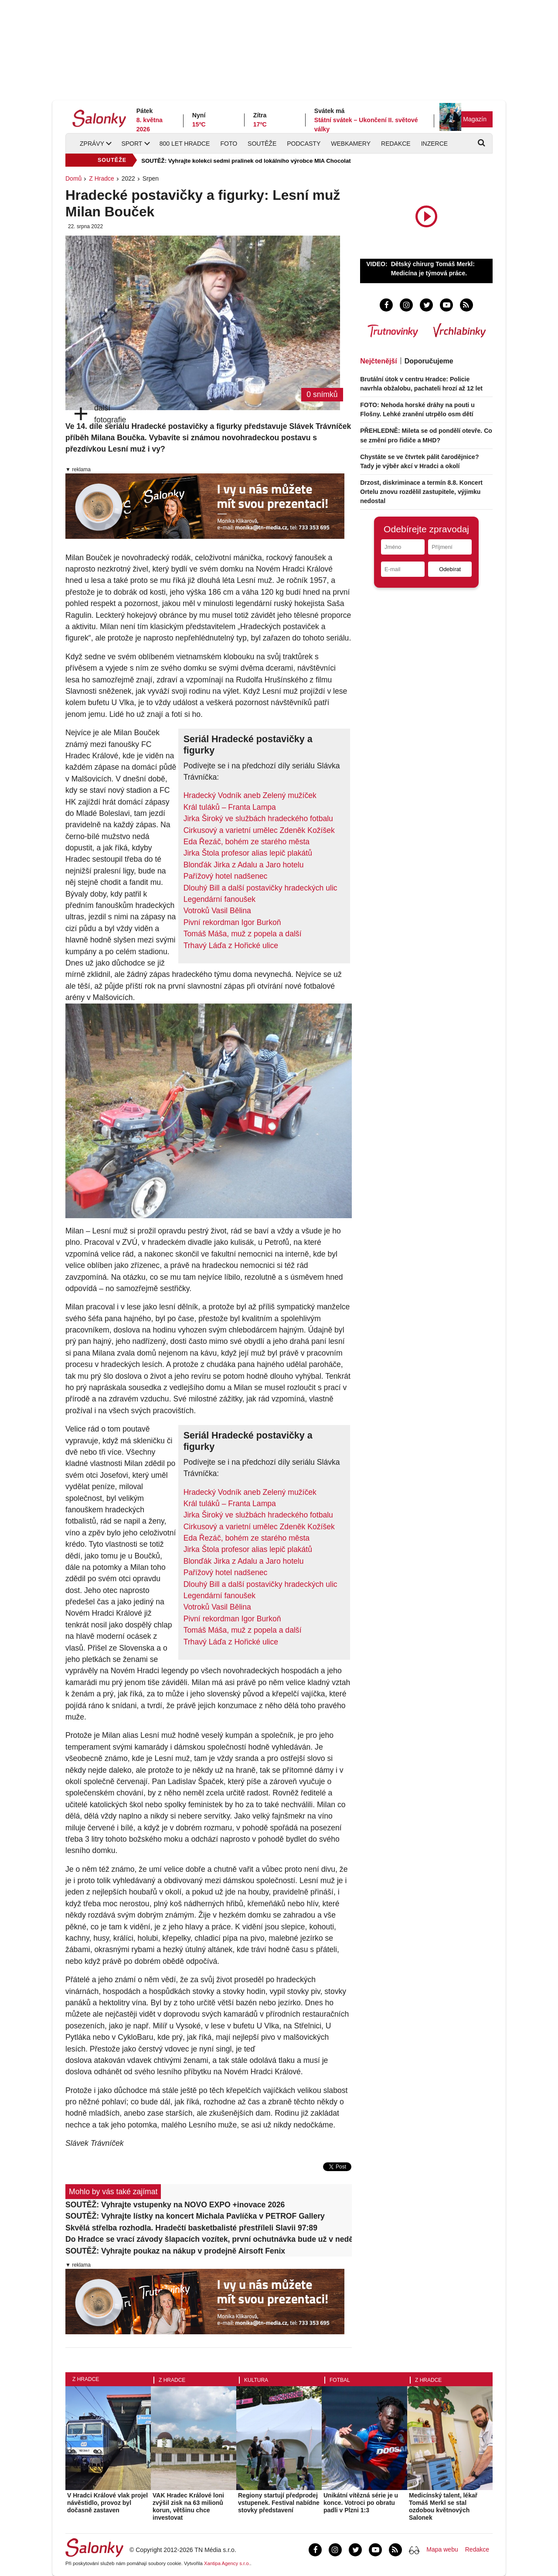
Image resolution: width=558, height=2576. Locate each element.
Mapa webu (442, 2549)
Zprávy (92, 143)
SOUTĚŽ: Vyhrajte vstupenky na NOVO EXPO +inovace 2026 (175, 2204)
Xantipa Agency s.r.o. (227, 2563)
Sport (131, 143)
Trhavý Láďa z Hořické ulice (231, 945)
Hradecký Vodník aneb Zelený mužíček (250, 795)
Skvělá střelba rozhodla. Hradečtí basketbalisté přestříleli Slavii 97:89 (191, 2227)
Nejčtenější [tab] (378, 361)
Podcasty (303, 143)
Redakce (396, 143)
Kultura (256, 2380)
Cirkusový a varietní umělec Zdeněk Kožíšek (259, 830)
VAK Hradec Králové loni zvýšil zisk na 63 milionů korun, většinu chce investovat (188, 2506)
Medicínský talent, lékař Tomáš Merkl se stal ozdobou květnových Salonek (443, 2506)
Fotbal (340, 2380)
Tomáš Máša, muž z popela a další (243, 933)
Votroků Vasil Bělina (217, 910)
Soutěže (262, 143)
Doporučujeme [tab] (429, 361)
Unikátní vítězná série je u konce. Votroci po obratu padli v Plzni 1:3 (360, 2503)
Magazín (475, 119)
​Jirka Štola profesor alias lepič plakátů (248, 853)
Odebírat (450, 569)
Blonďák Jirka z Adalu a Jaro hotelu (244, 864)
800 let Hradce (185, 143)
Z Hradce (101, 178)
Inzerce (434, 143)
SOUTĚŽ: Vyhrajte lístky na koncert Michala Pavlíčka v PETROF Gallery (195, 2216)
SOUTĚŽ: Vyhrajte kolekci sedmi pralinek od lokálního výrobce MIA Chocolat (245, 161)
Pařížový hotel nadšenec (226, 876)
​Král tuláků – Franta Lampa (230, 807)
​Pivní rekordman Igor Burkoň (232, 922)
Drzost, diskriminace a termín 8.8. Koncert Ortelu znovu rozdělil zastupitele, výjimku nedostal (421, 491)
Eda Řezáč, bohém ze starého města (247, 841)
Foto (228, 143)
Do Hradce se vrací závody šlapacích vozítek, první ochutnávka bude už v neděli (208, 2239)
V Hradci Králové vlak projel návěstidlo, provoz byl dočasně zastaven (107, 2503)
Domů (73, 178)
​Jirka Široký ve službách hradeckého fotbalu (258, 818)
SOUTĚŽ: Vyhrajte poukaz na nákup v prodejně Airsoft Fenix (175, 2251)
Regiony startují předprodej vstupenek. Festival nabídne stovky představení (279, 2503)
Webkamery (351, 143)
